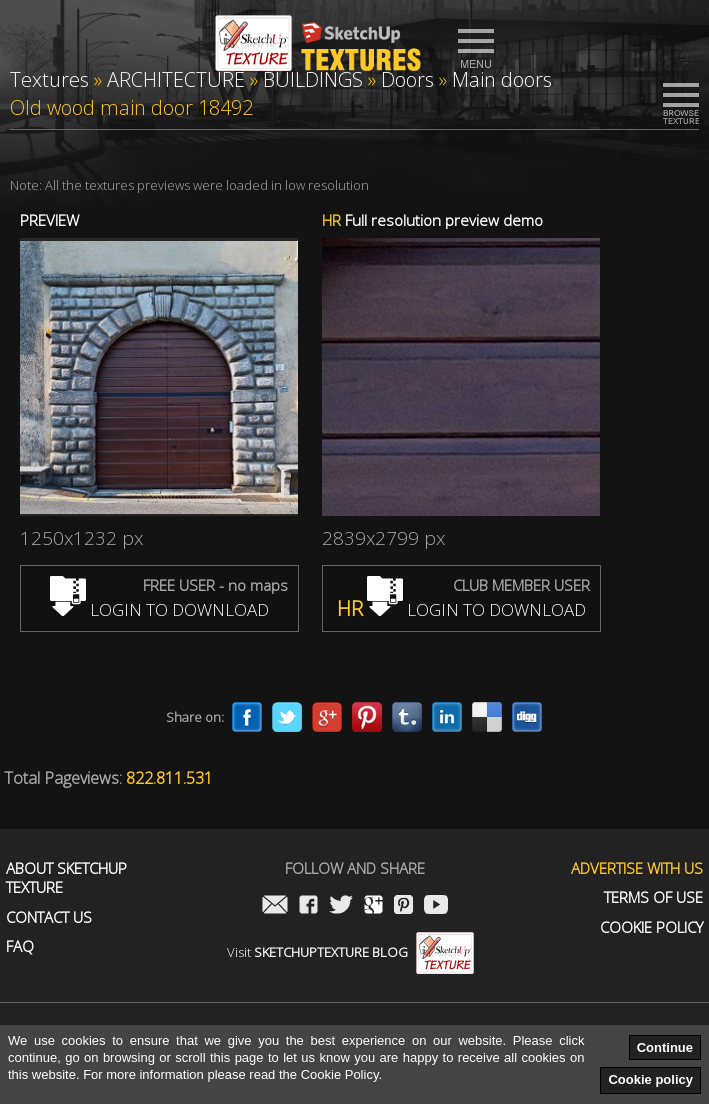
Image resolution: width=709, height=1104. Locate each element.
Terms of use (653, 897)
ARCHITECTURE (176, 79)
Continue (665, 1047)
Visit (350, 952)
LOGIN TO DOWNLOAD (159, 609)
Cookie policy (650, 1079)
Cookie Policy (651, 927)
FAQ (20, 946)
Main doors (502, 79)
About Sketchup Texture (66, 878)
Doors (407, 79)
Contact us (49, 917)
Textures (49, 79)
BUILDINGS (313, 79)
